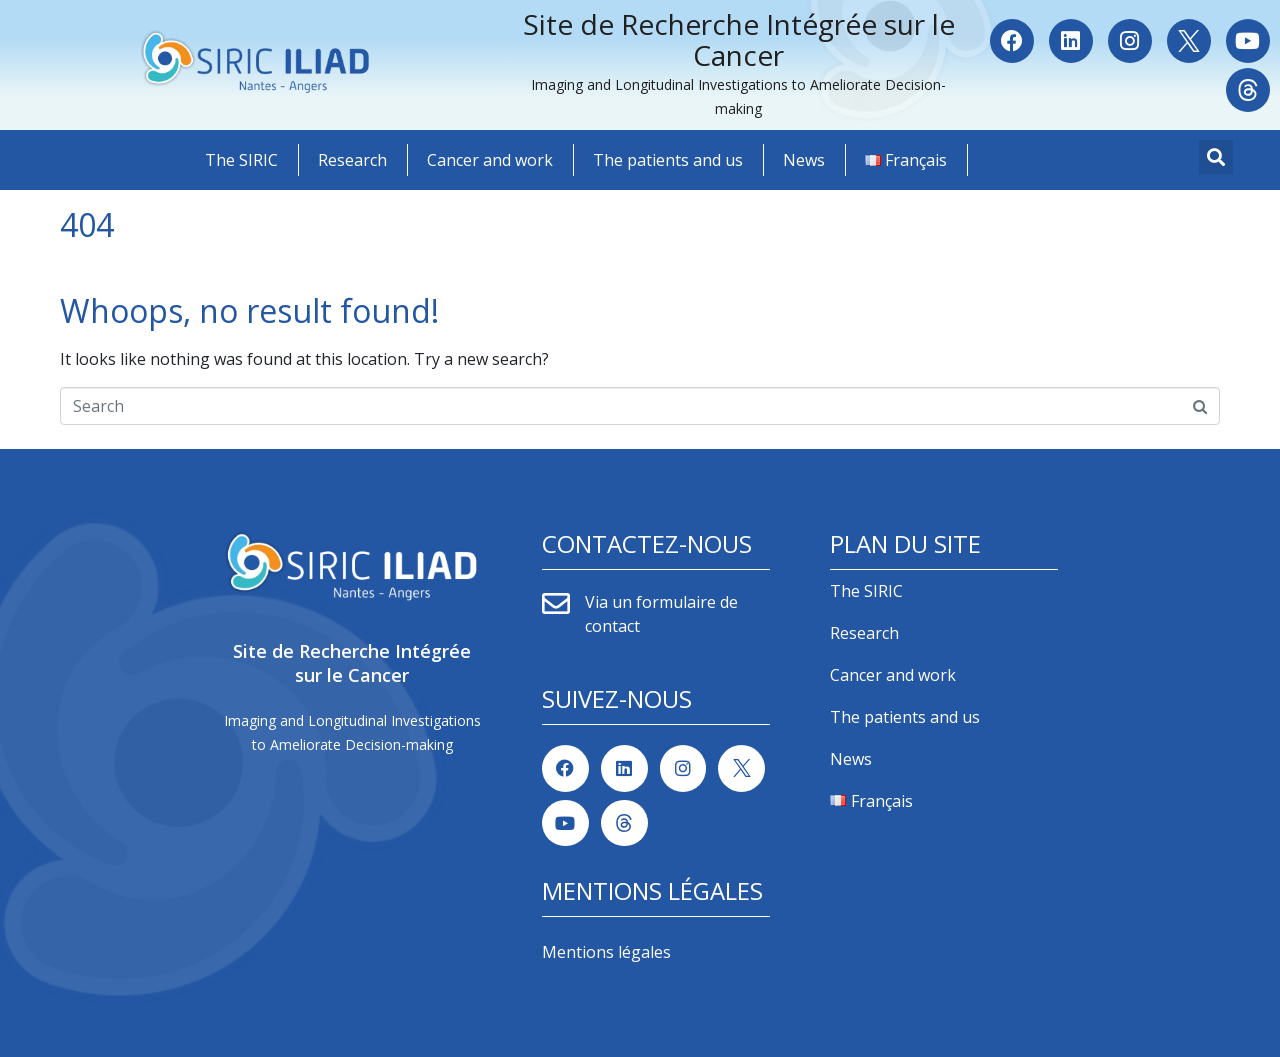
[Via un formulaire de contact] (556, 604)
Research (352, 160)
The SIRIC (241, 160)
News (804, 160)
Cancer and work (490, 160)
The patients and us (668, 160)
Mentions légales (606, 952)
